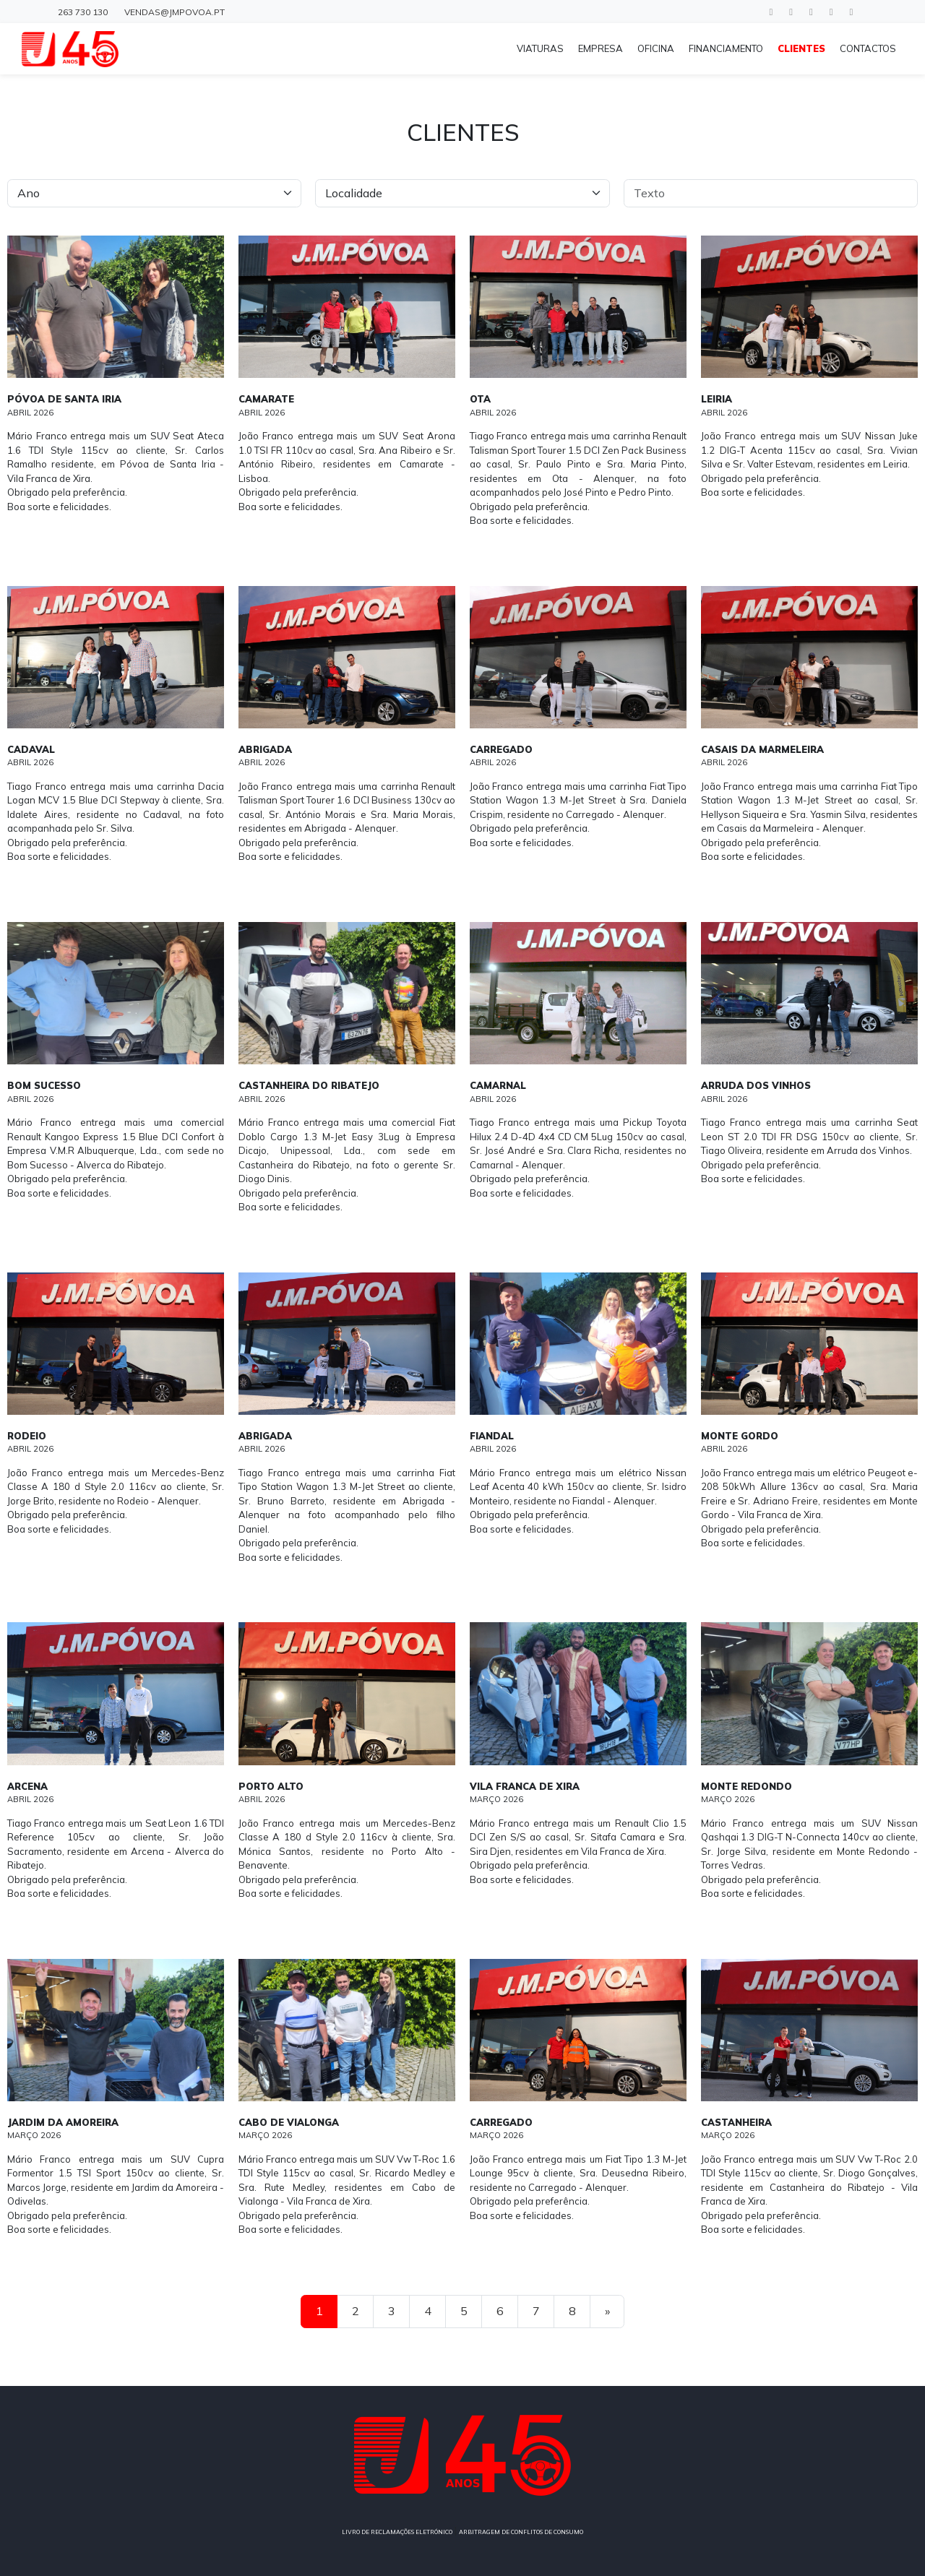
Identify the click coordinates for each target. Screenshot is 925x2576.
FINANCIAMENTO (726, 48)
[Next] (607, 2311)
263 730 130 (83, 12)
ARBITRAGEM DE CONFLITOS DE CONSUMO (521, 2532)
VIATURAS (540, 48)
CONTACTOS (868, 48)
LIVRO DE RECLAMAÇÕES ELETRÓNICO (397, 2532)
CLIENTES (801, 48)
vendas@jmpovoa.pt (174, 12)
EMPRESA (600, 48)
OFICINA (655, 48)
